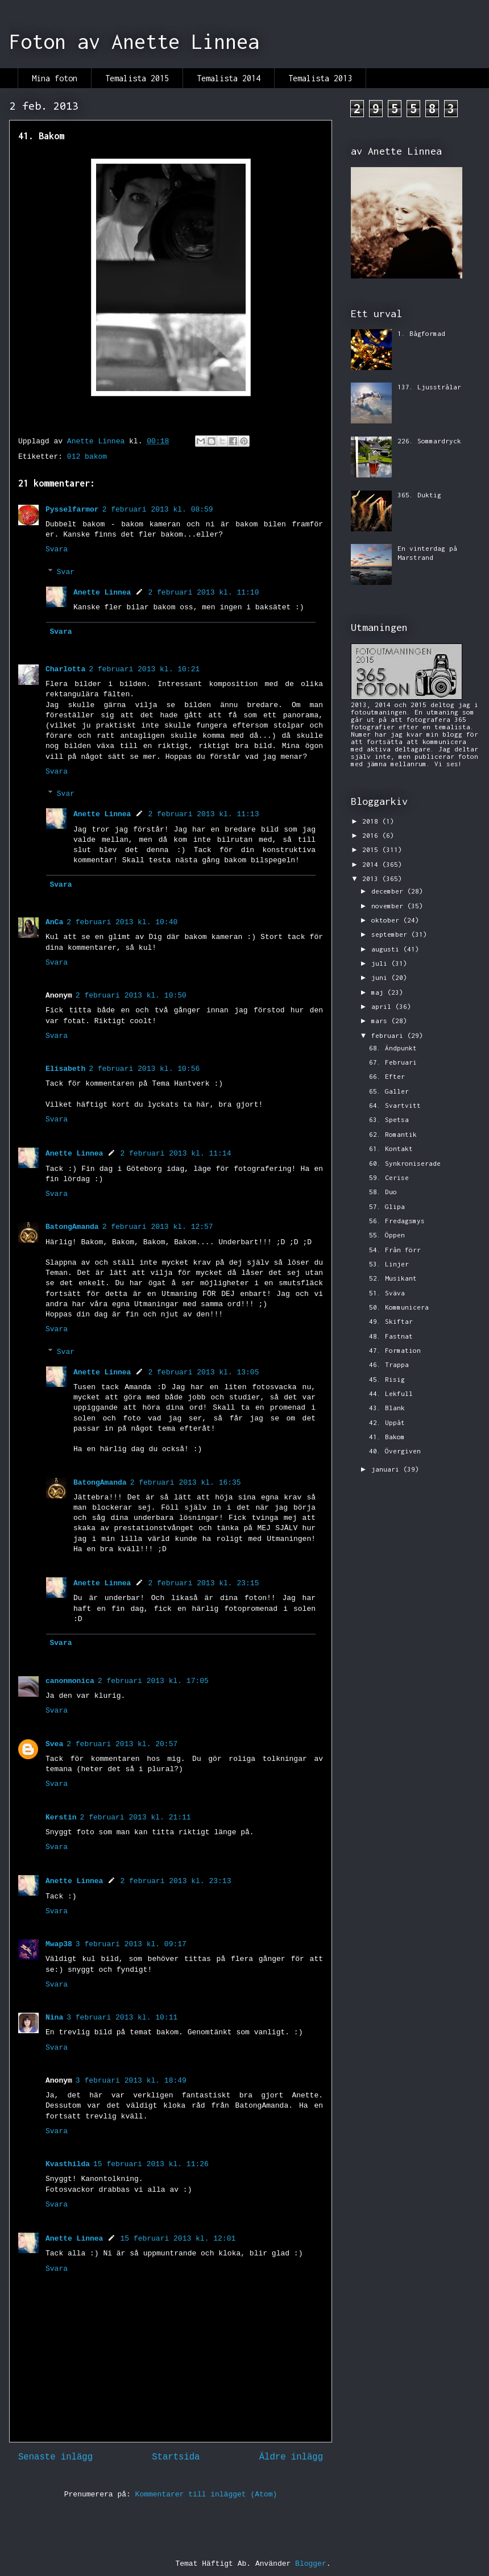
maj (379, 992)
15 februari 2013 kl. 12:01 (177, 2238)
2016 (372, 835)
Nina (54, 2017)
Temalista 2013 (320, 78)
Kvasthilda (67, 2164)
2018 (372, 821)
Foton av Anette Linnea (134, 41)
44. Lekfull (391, 1393)
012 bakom (87, 456)
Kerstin (61, 1817)
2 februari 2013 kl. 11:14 (175, 1153)
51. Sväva (387, 1293)
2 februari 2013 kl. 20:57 (122, 1744)
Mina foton (54, 78)
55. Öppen (387, 1235)
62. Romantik (393, 1134)
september (391, 934)
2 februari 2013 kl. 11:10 (203, 592)
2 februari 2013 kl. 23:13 (175, 1881)
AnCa (54, 922)
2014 (372, 864)
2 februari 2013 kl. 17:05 (153, 1681)
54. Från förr (395, 1249)
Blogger (310, 2564)
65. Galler (389, 1091)
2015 (372, 849)
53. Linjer (389, 1264)
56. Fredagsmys (397, 1220)
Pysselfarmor (72, 509)
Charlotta (65, 669)
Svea (54, 1744)
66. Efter (387, 1076)
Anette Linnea (102, 592)
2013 (372, 878)
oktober (387, 920)
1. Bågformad (421, 333)
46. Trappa (389, 1364)
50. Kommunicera (399, 1307)
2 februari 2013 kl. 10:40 (122, 922)
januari (387, 1469)
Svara (56, 549)
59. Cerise (389, 1177)
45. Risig (387, 1379)
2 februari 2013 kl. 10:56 (144, 1069)
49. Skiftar (391, 1321)
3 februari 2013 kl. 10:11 (122, 2017)
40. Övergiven (395, 1451)
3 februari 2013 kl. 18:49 (131, 2080)
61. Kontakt (391, 1148)
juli (381, 963)
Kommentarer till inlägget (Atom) (206, 2494)
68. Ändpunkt (393, 1048)
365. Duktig (419, 494)
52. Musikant (393, 1278)
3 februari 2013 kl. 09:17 (131, 1944)
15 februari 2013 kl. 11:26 (151, 2164)
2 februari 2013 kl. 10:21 (144, 669)
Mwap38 (58, 1944)
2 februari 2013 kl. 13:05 (203, 1372)
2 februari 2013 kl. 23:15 (203, 1583)
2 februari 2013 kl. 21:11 (135, 1817)
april (383, 1006)
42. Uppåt (387, 1422)
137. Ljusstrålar (429, 386)
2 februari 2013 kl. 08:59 (157, 509)
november (389, 905)
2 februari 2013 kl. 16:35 (185, 1482)
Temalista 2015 (137, 78)
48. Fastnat (391, 1336)
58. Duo (383, 1191)
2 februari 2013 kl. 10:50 (131, 995)
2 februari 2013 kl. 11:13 (203, 814)
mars (381, 1020)
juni (381, 977)
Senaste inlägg (55, 2457)
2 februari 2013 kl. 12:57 (157, 1227)
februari (389, 1035)
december (389, 891)
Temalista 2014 (228, 78)
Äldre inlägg (291, 2457)
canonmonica (69, 1681)
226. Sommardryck (429, 440)
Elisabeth (65, 1069)
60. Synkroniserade (405, 1163)
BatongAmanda (72, 1227)
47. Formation (395, 1350)
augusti (387, 949)
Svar (65, 572)
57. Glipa (387, 1206)
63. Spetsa (389, 1119)
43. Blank (387, 1407)
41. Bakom (387, 1436)
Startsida (176, 2457)
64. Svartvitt (395, 1105)
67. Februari (393, 1062)
